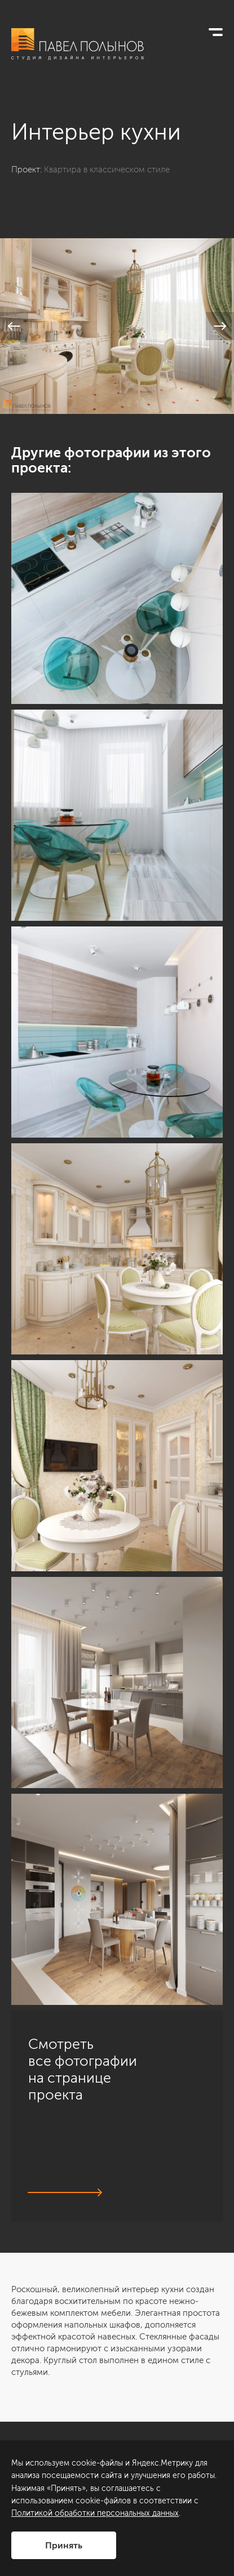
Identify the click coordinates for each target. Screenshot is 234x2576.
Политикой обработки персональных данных (95, 2513)
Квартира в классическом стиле (107, 169)
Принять (63, 2545)
